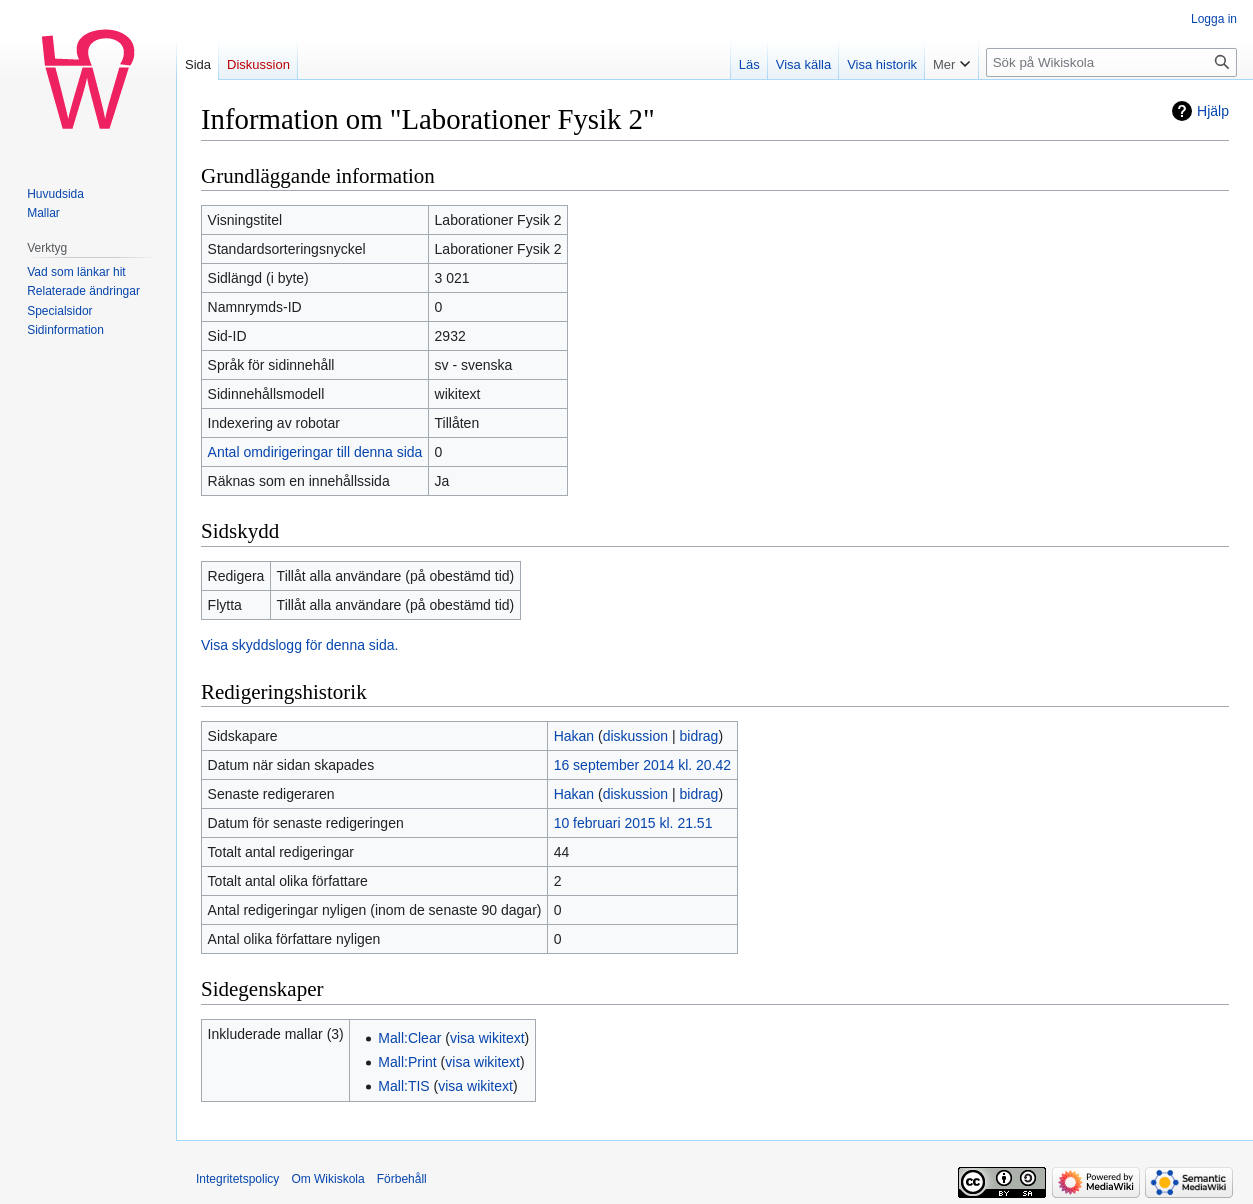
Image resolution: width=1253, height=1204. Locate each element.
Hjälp (1213, 111)
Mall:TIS (403, 1086)
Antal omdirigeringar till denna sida (315, 452)
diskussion (635, 736)
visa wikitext (487, 1038)
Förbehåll (402, 1179)
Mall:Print (407, 1062)
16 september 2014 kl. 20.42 (642, 765)
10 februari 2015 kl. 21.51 (633, 823)
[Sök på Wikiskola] (1111, 62)
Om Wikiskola (327, 1179)
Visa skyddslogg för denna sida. (299, 645)
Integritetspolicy (237, 1179)
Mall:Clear (409, 1038)
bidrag (698, 736)
